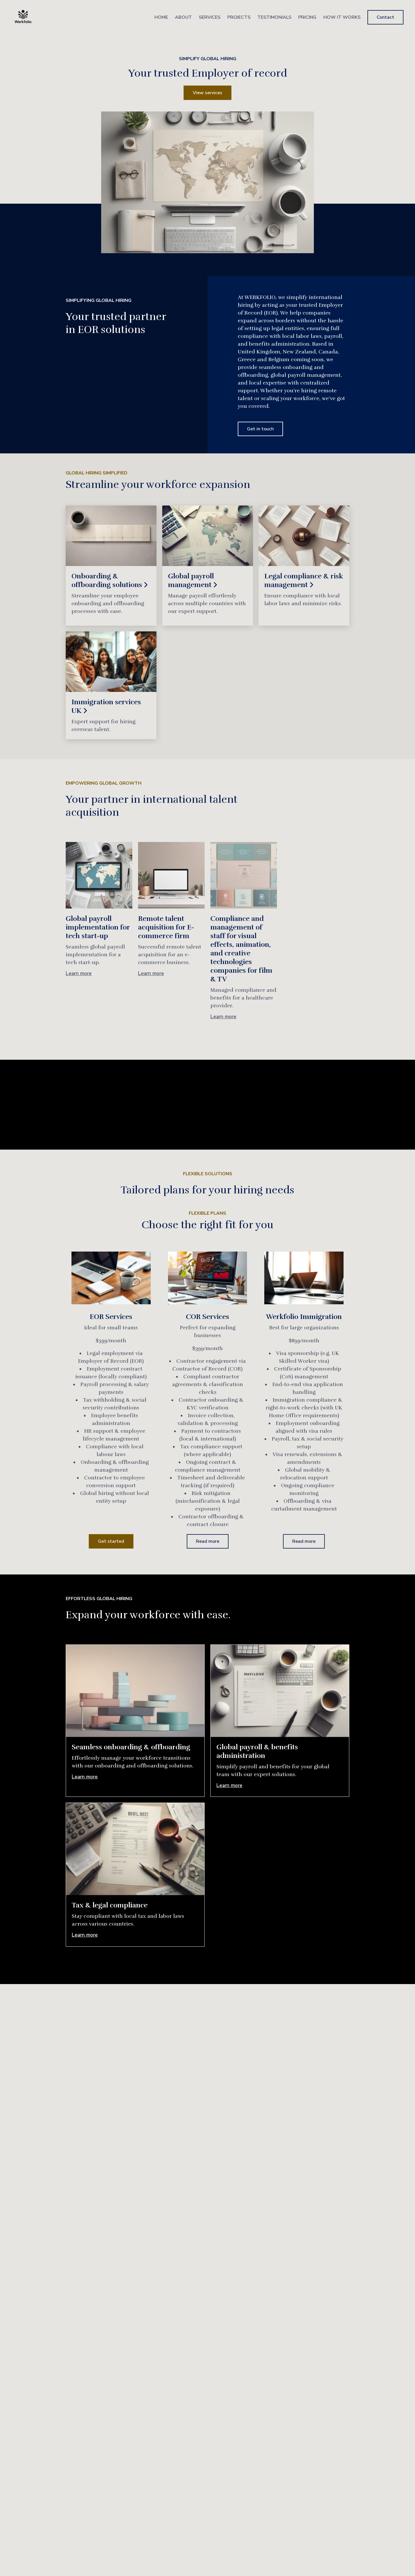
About (183, 17)
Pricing (307, 17)
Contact (385, 17)
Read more (207, 1541)
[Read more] (111, 566)
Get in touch (260, 429)
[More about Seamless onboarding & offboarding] (135, 1691)
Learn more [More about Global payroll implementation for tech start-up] (79, 973)
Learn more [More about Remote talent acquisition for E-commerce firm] (151, 973)
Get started (111, 1541)
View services (207, 93)
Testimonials (274, 17)
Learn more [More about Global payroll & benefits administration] (229, 1785)
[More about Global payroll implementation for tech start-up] (99, 875)
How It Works (342, 17)
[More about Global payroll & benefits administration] (280, 1691)
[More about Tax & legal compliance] (135, 1849)
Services (209, 17)
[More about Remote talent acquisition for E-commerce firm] (171, 875)
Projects (238, 17)
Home (161, 17)
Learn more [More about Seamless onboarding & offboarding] (85, 1777)
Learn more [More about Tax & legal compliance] (85, 1935)
